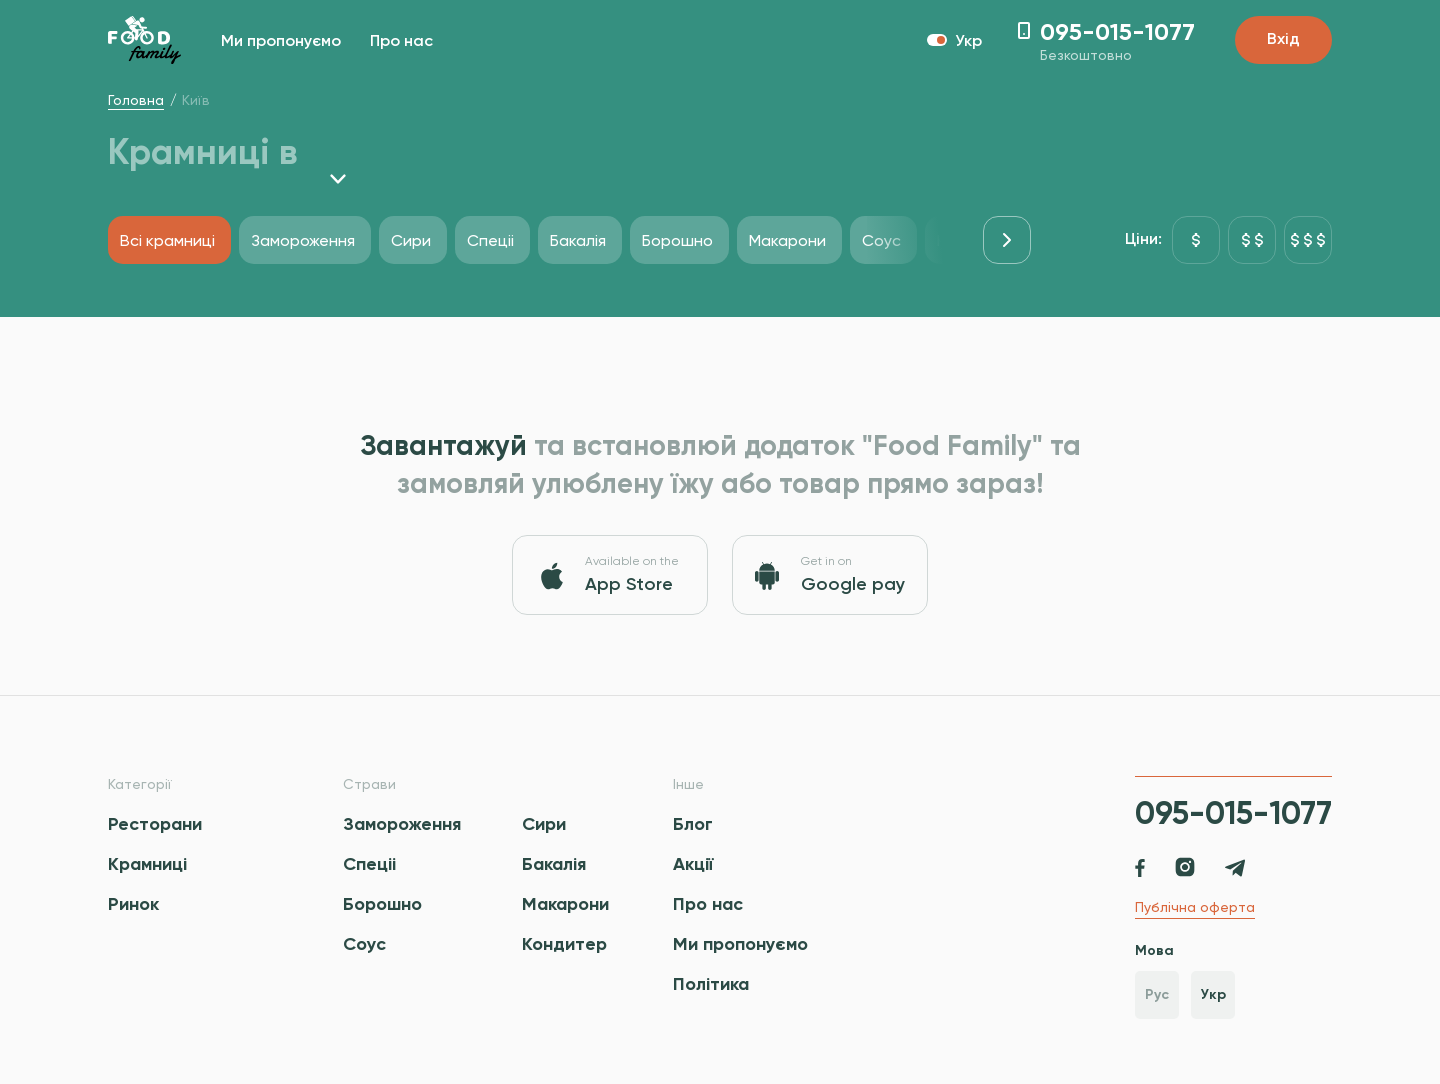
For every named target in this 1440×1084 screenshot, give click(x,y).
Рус (1157, 994)
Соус (364, 944)
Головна (136, 100)
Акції (693, 864)
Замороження (402, 824)
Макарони (565, 904)
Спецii (369, 864)
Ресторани (155, 824)
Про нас (401, 42)
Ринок (133, 904)
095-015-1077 (1233, 813)
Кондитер (564, 944)
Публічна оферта (1195, 907)
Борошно (382, 904)
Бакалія (554, 864)
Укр (1213, 994)
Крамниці (147, 864)
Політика (711, 984)
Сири (544, 824)
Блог (693, 824)
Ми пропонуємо (281, 42)
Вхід (1283, 40)
